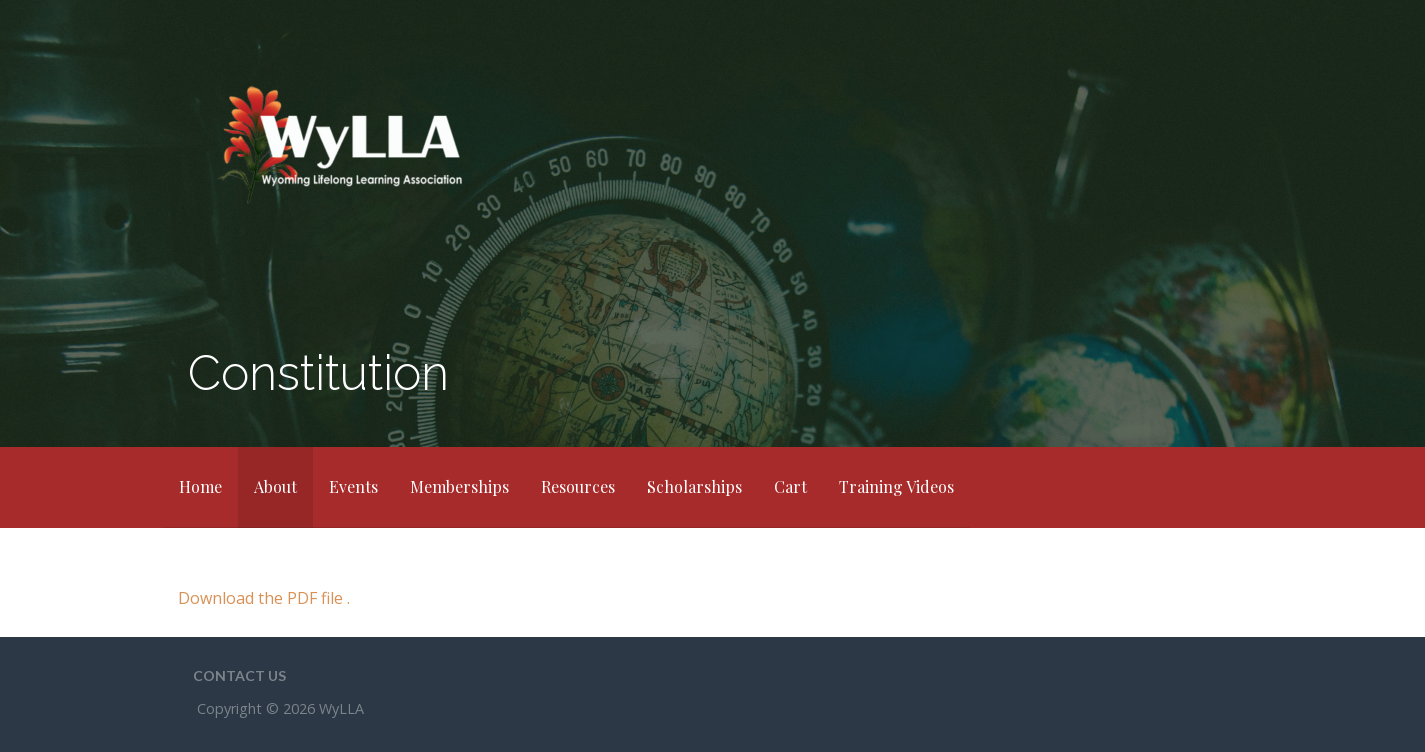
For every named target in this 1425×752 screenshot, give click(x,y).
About (275, 486)
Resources (578, 486)
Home (200, 486)
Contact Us (239, 675)
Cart (790, 486)
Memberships (459, 486)
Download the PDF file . (264, 598)
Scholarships (694, 486)
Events (353, 486)
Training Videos (896, 486)
